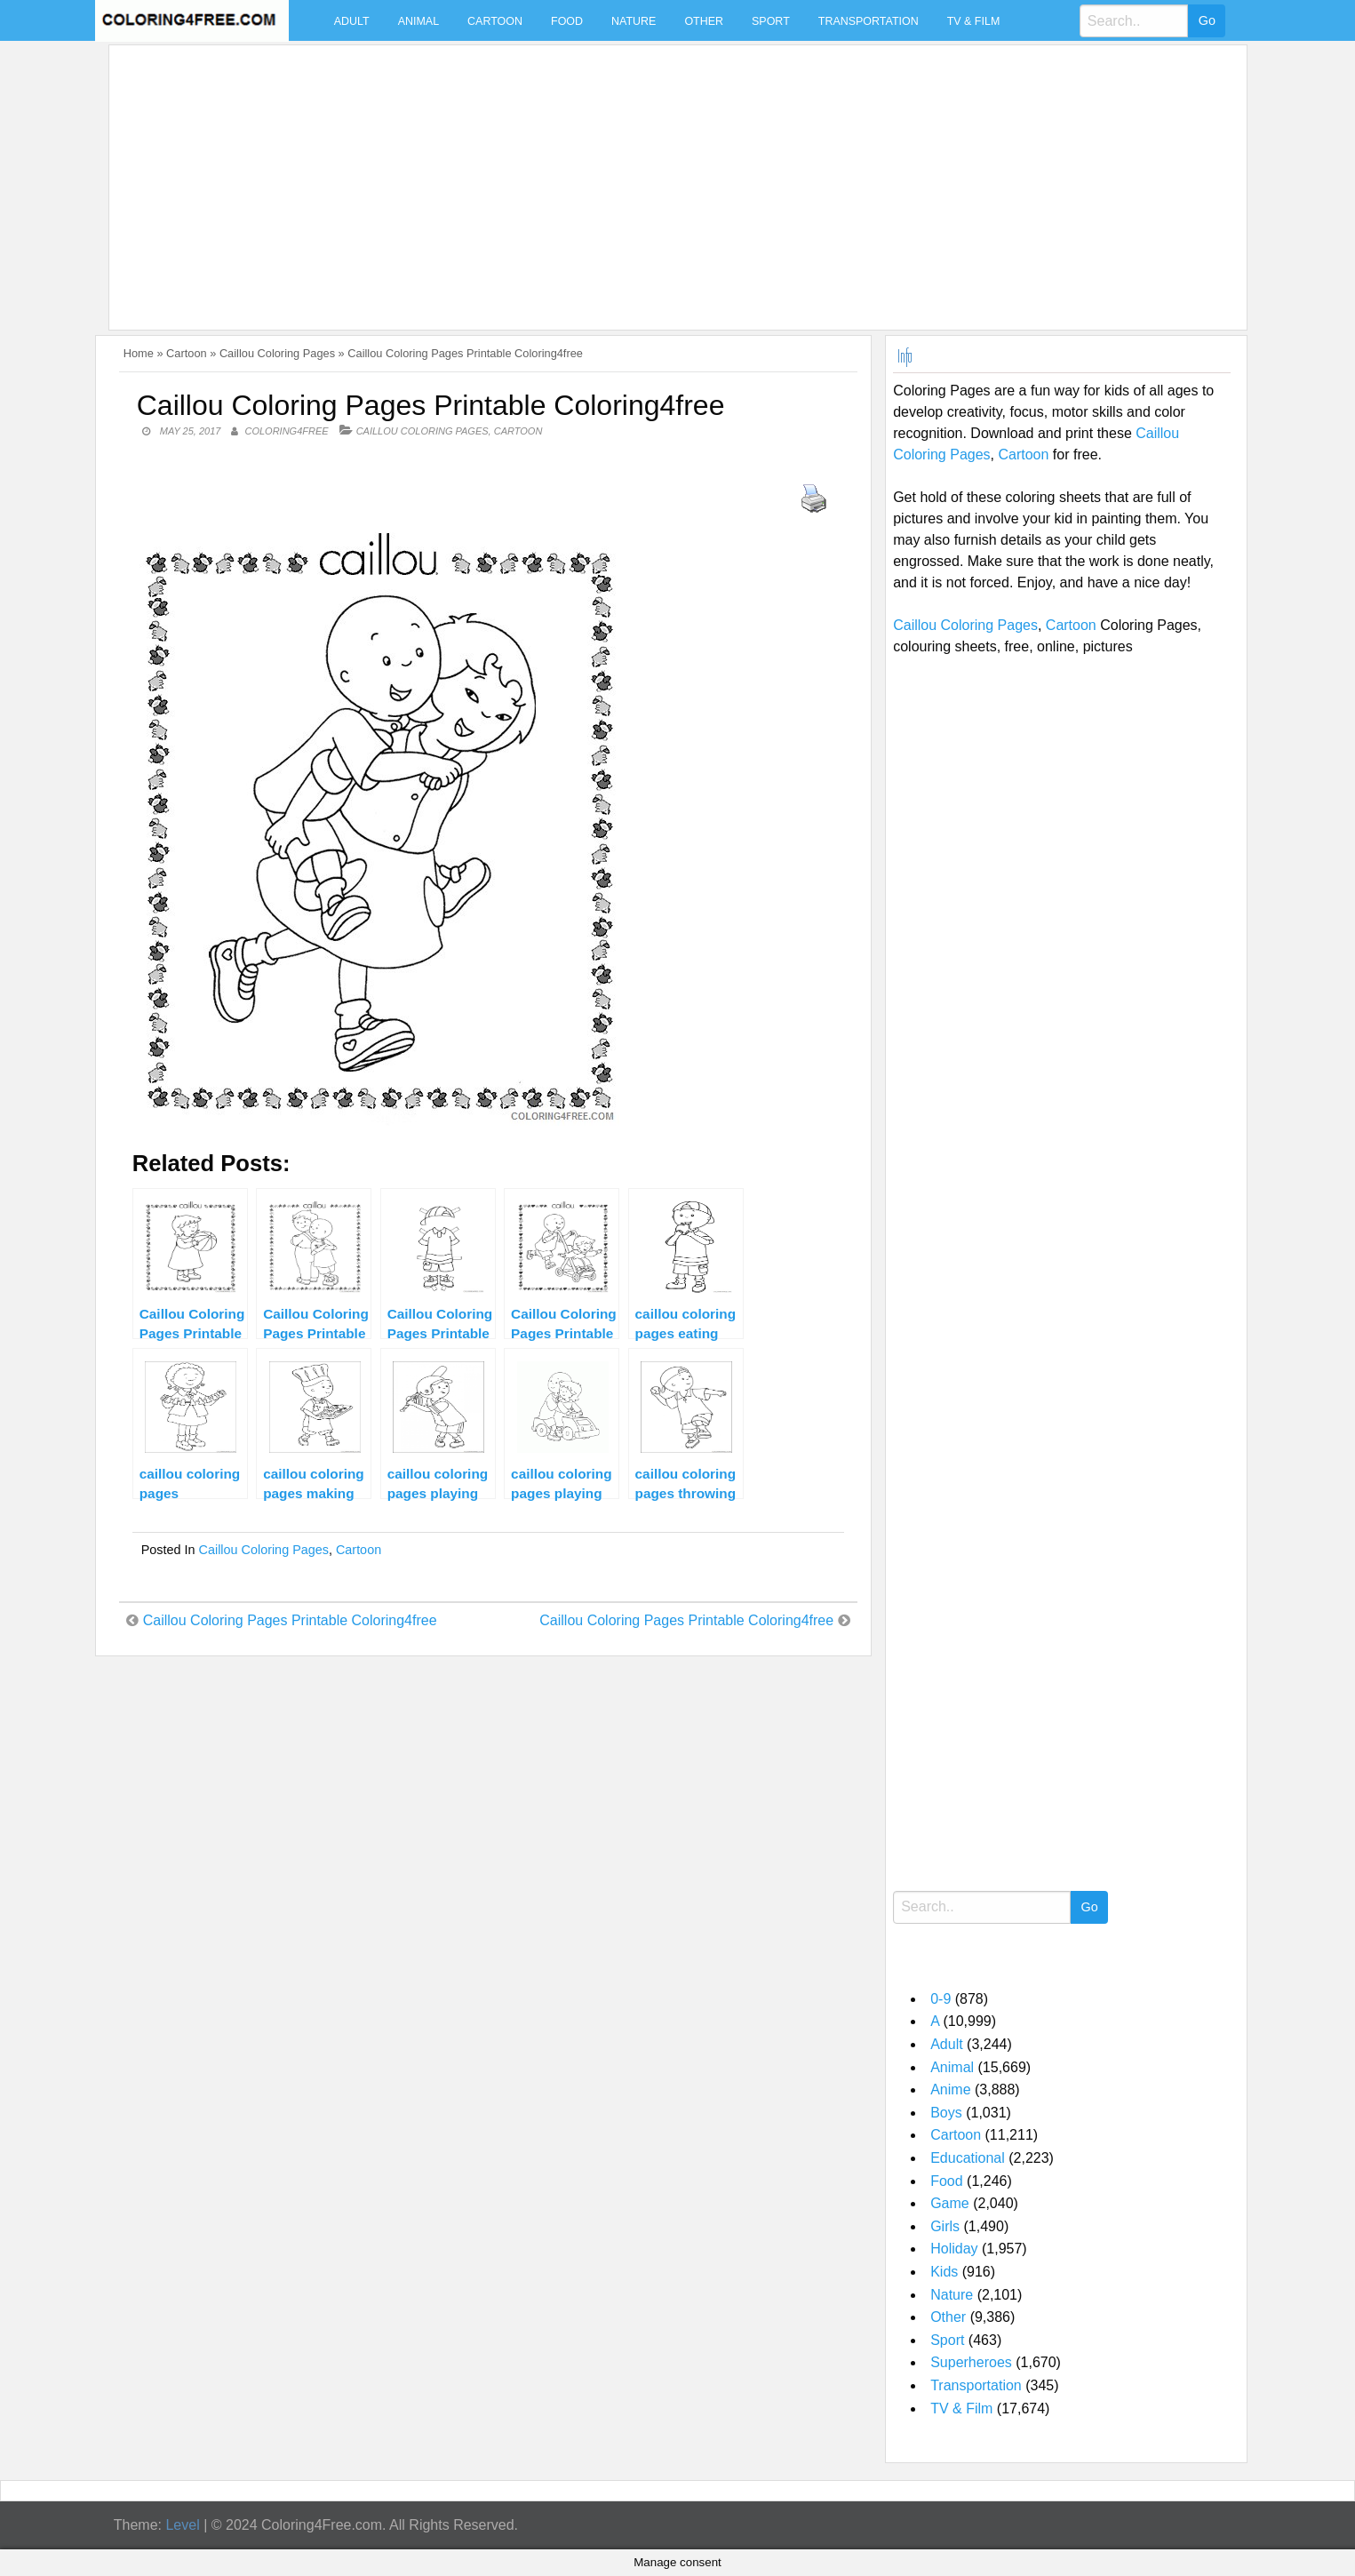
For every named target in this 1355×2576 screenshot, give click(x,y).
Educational (967, 2157)
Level (182, 2524)
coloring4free (287, 431)
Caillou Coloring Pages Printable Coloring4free (290, 1620)
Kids (944, 2271)
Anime (950, 2089)
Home (139, 353)
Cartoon (494, 21)
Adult (352, 21)
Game (949, 2203)
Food (567, 21)
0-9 (940, 1998)
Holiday (953, 2248)
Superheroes (971, 2362)
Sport (771, 21)
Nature (633, 21)
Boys (946, 2112)
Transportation (868, 21)
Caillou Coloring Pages (277, 353)
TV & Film (973, 21)
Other (703, 21)
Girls (945, 2226)
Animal (418, 21)
